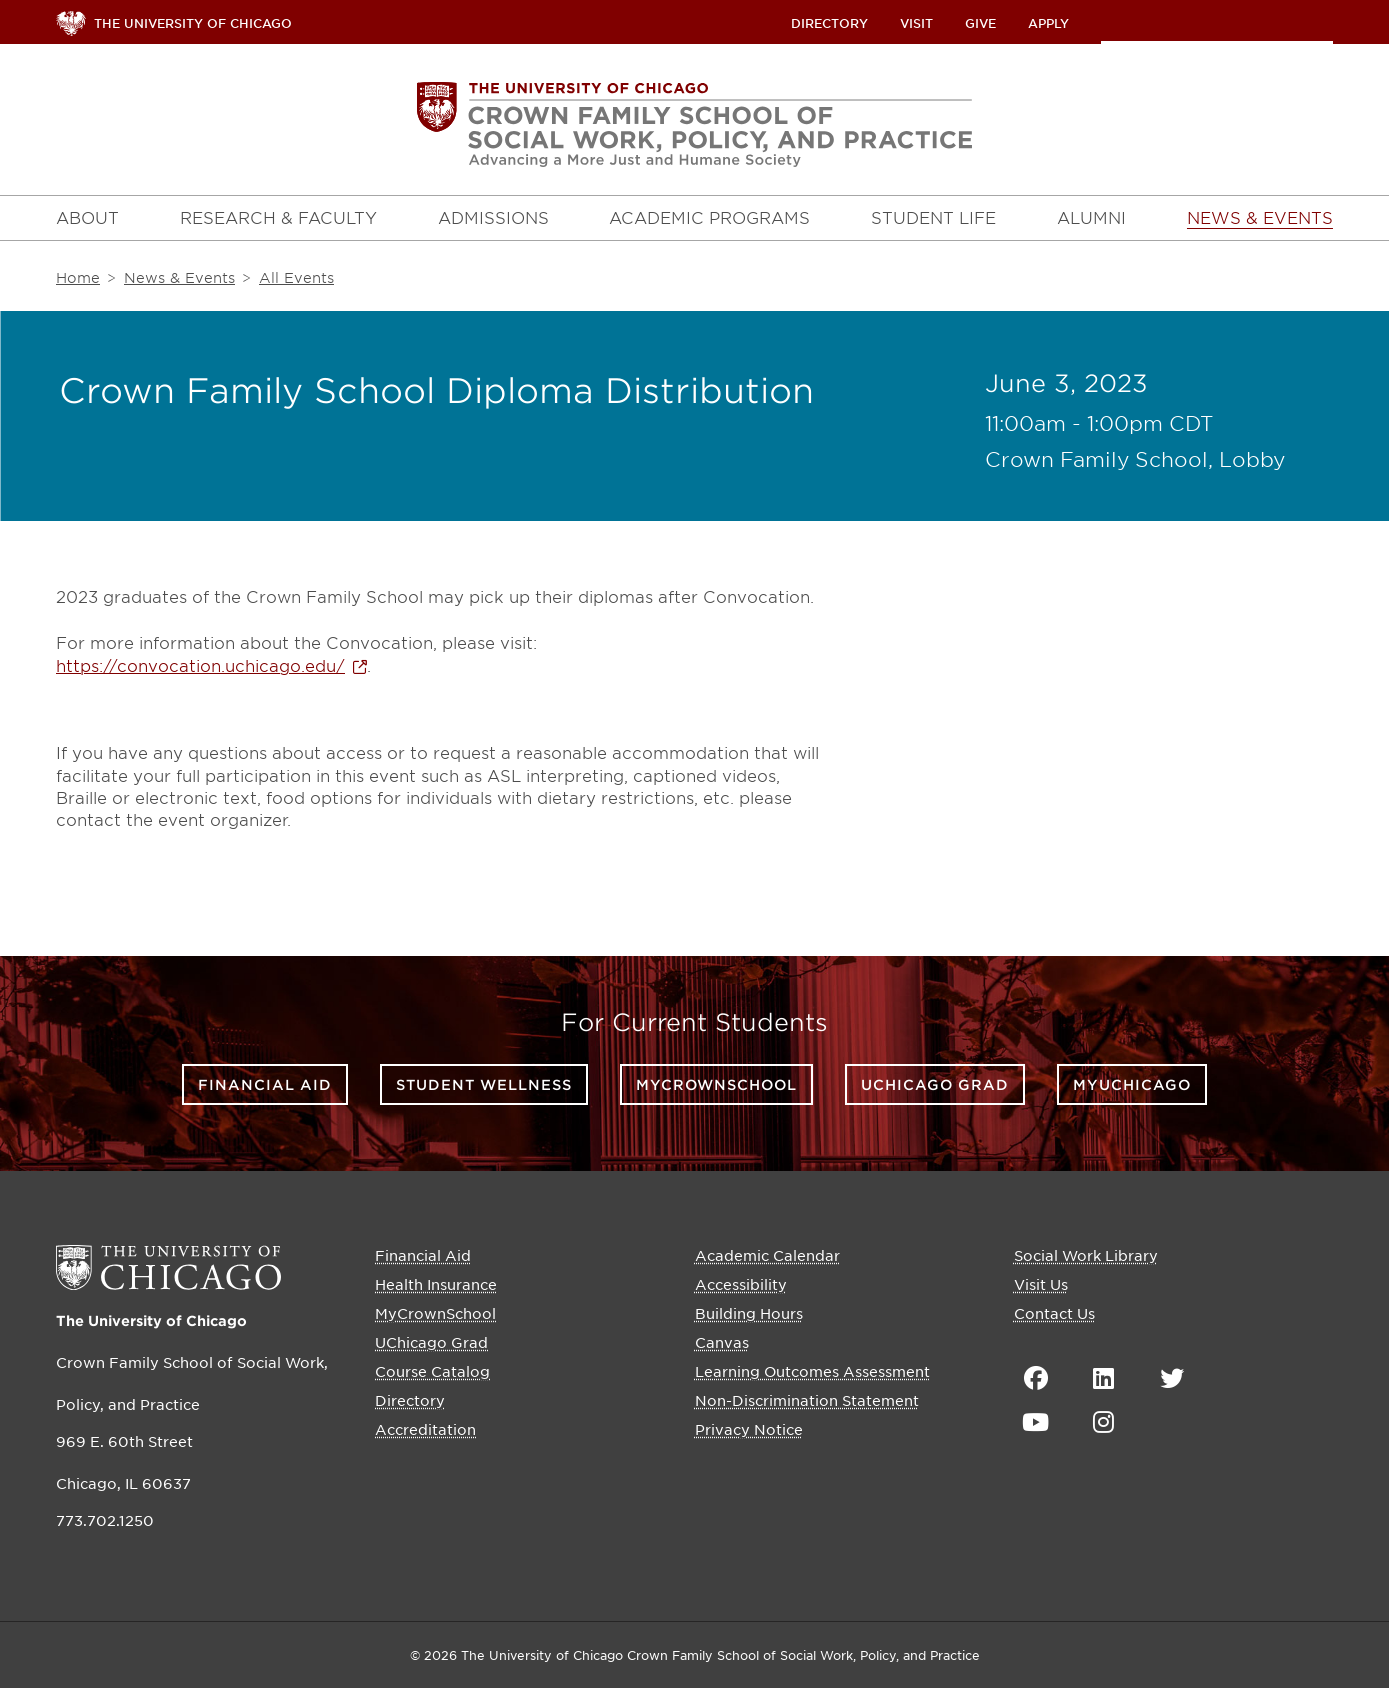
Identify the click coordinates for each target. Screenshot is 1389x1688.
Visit (916, 23)
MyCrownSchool (716, 1084)
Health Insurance (436, 1284)
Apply (1048, 23)
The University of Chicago (151, 1320)
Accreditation (425, 1429)
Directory (829, 23)
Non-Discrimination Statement (807, 1400)
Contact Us (1054, 1313)
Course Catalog (432, 1371)
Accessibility (741, 1284)
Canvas (722, 1342)
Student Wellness (484, 1084)
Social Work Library (1086, 1255)
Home (78, 277)
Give (980, 23)
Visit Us (1041, 1284)
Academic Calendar (767, 1255)
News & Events (179, 277)
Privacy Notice (749, 1429)
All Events (296, 277)
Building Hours (749, 1313)
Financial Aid (265, 1084)
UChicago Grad (935, 1084)
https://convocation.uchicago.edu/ (200, 665)
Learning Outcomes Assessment (812, 1371)
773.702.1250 (105, 1520)
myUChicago (1132, 1084)
